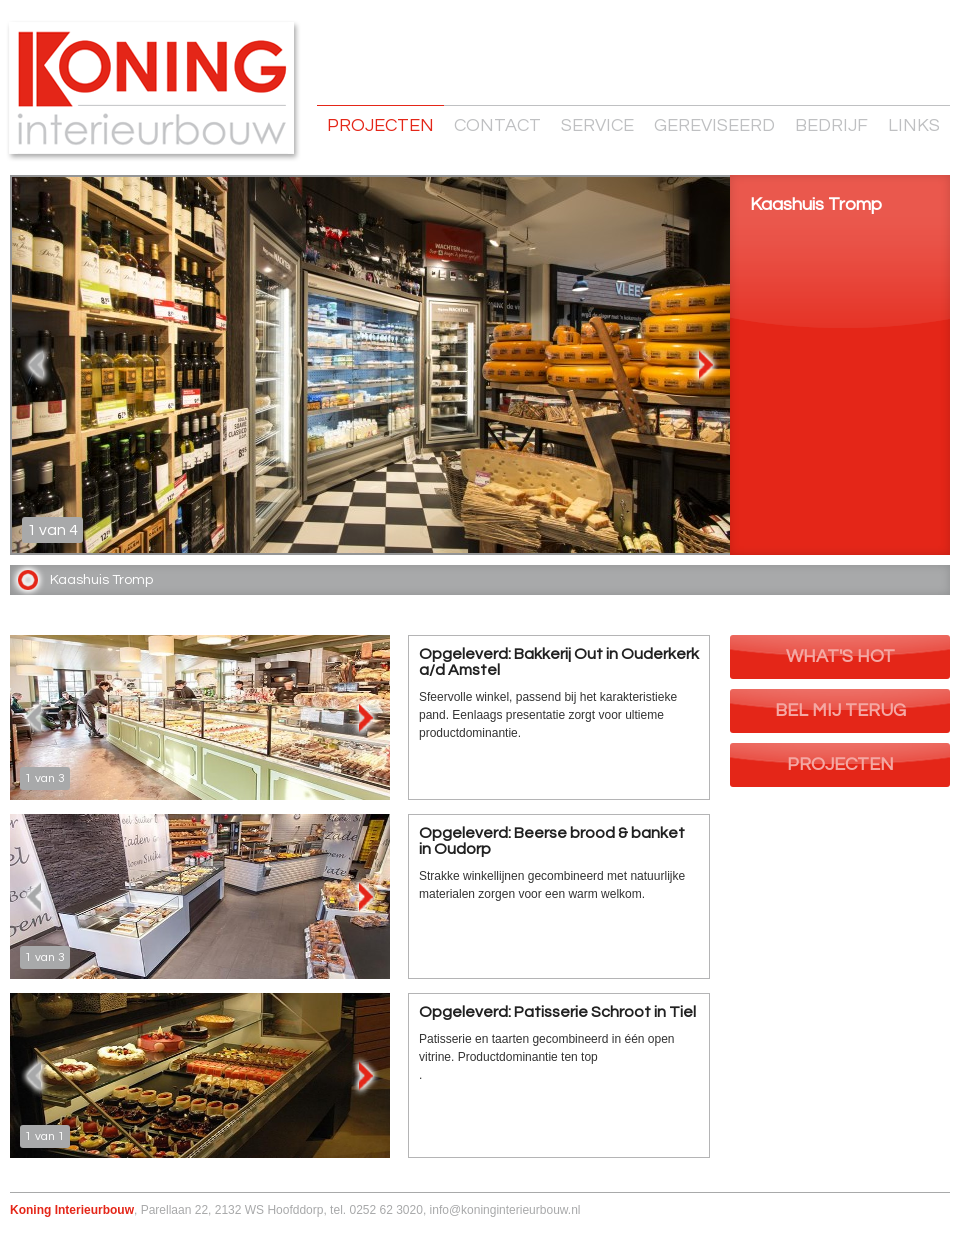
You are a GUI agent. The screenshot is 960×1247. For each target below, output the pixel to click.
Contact (497, 125)
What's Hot (840, 656)
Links (914, 125)
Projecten (380, 125)
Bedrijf (831, 125)
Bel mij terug (840, 710)
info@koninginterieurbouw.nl (505, 1210)
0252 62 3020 (385, 1210)
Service (597, 125)
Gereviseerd (714, 125)
